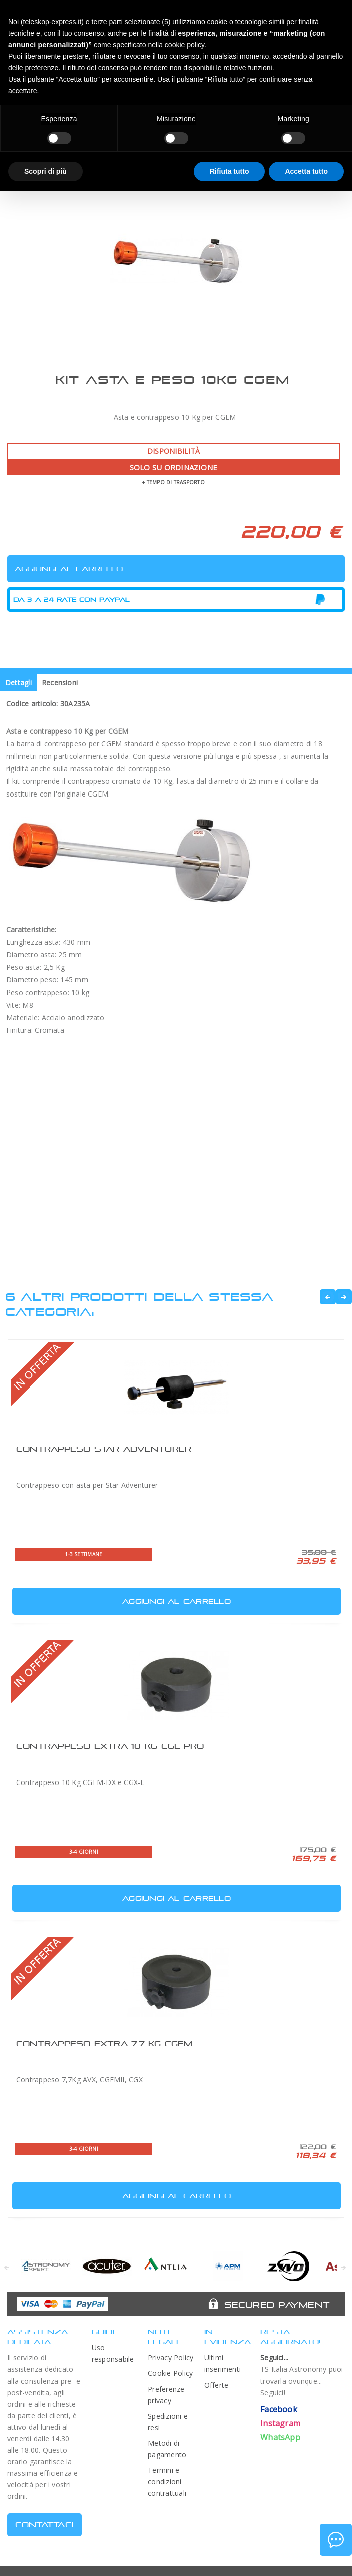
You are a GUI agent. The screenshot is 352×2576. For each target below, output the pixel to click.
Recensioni (60, 682)
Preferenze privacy (166, 2394)
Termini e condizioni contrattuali (167, 2481)
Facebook (278, 2409)
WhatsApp (280, 2437)
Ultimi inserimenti (222, 2363)
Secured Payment (277, 2304)
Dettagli (18, 682)
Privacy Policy (170, 2357)
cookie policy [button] (184, 45)
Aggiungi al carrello (123, 1599)
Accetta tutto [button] (306, 171)
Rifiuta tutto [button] (229, 171)
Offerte (216, 2385)
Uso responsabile (113, 2353)
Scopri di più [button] (45, 171)
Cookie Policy (170, 2373)
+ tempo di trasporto (173, 482)
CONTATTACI (44, 2524)
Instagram (280, 2423)
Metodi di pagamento (167, 2448)
